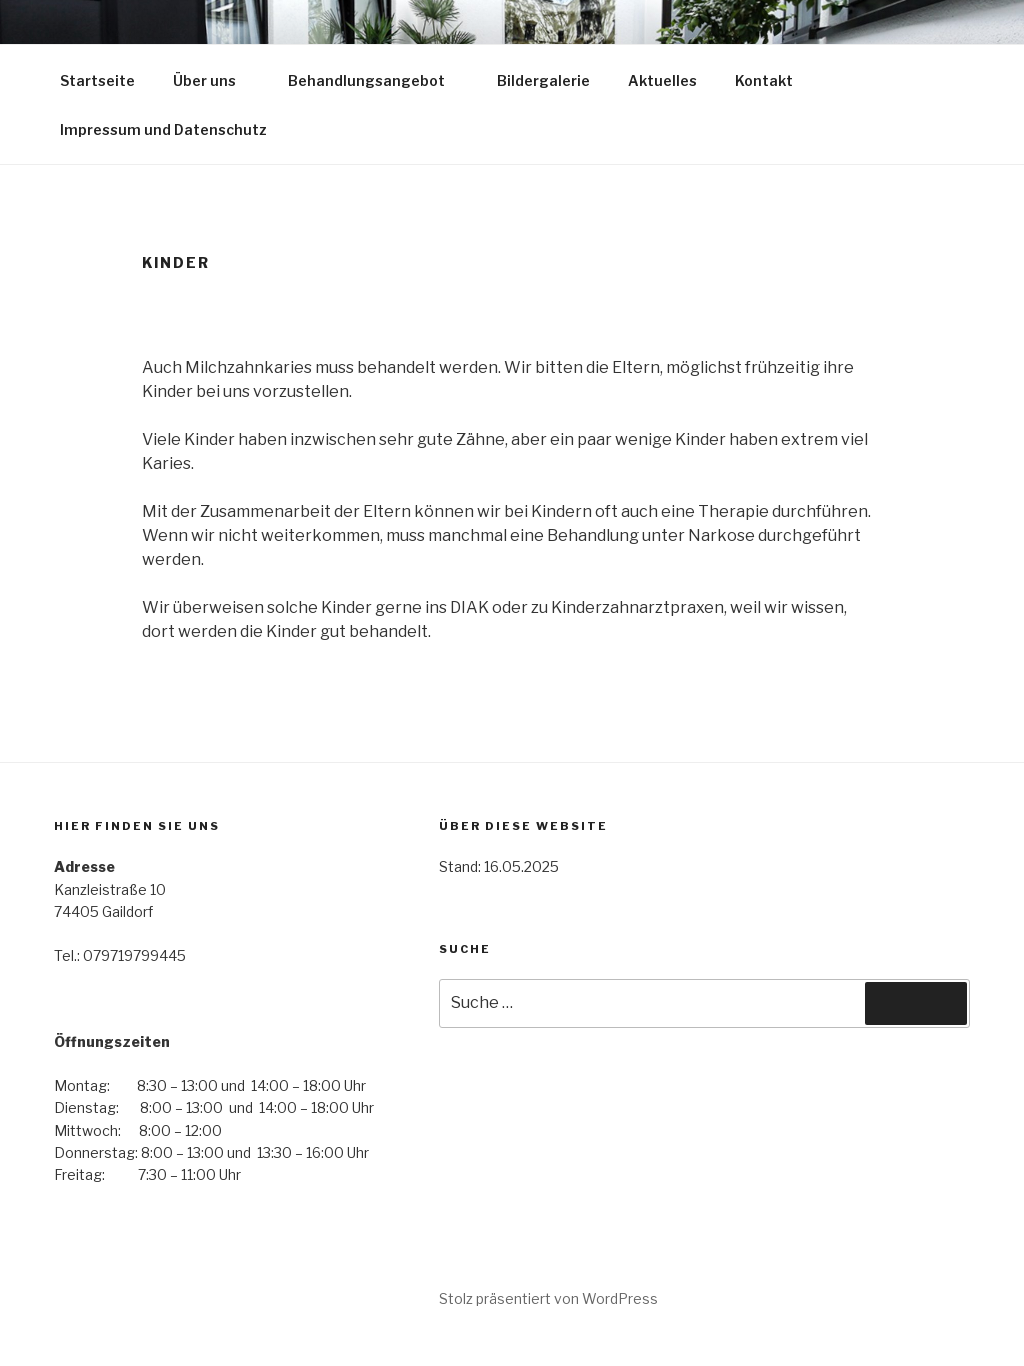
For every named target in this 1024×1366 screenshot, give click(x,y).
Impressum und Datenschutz (163, 129)
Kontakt (764, 80)
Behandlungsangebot (376, 80)
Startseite (97, 80)
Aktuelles (662, 80)
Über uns (214, 80)
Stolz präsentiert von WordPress (548, 1298)
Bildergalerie (543, 80)
